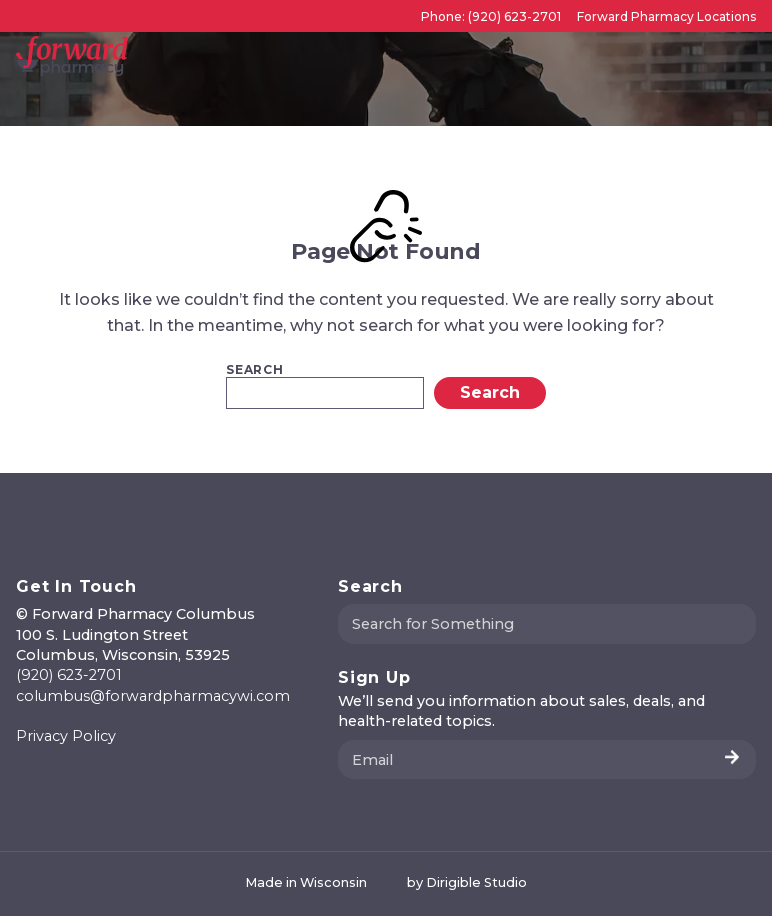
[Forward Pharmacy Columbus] (72, 56)
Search (255, 370)
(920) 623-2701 (69, 675)
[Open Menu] (748, 56)
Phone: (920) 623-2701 (491, 16)
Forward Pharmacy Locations (666, 16)
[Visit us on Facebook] (24, 779)
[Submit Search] (733, 624)
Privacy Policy (66, 736)
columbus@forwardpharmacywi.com (153, 696)
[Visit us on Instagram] (48, 779)
